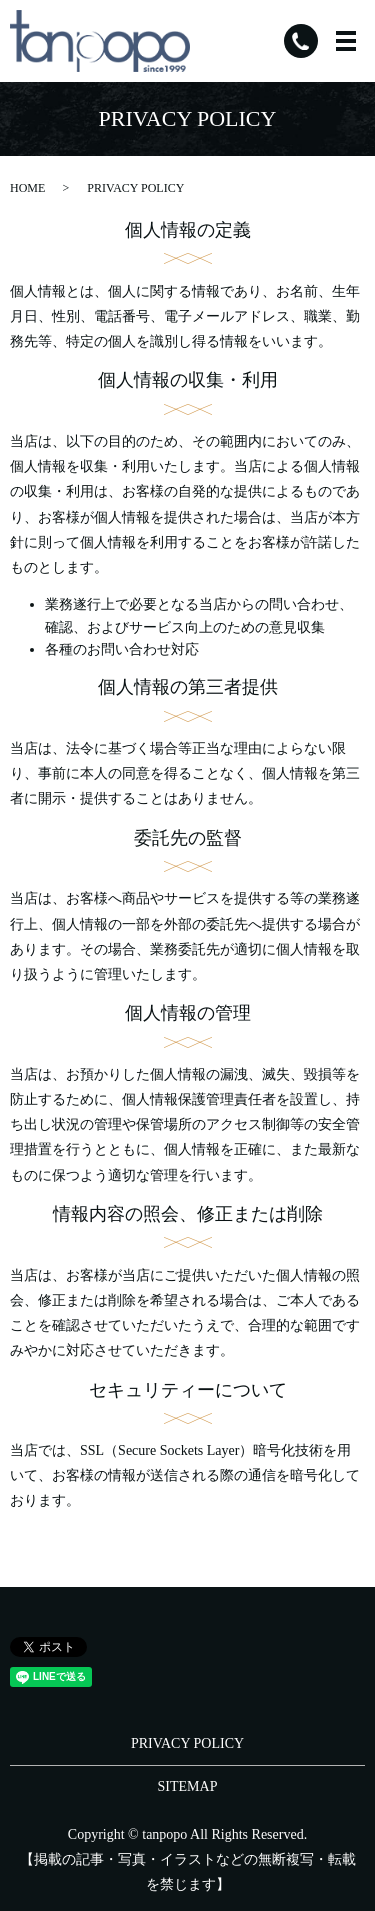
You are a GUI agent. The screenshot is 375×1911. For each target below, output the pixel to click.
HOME (27, 188)
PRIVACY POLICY (187, 1743)
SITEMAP (188, 1786)
